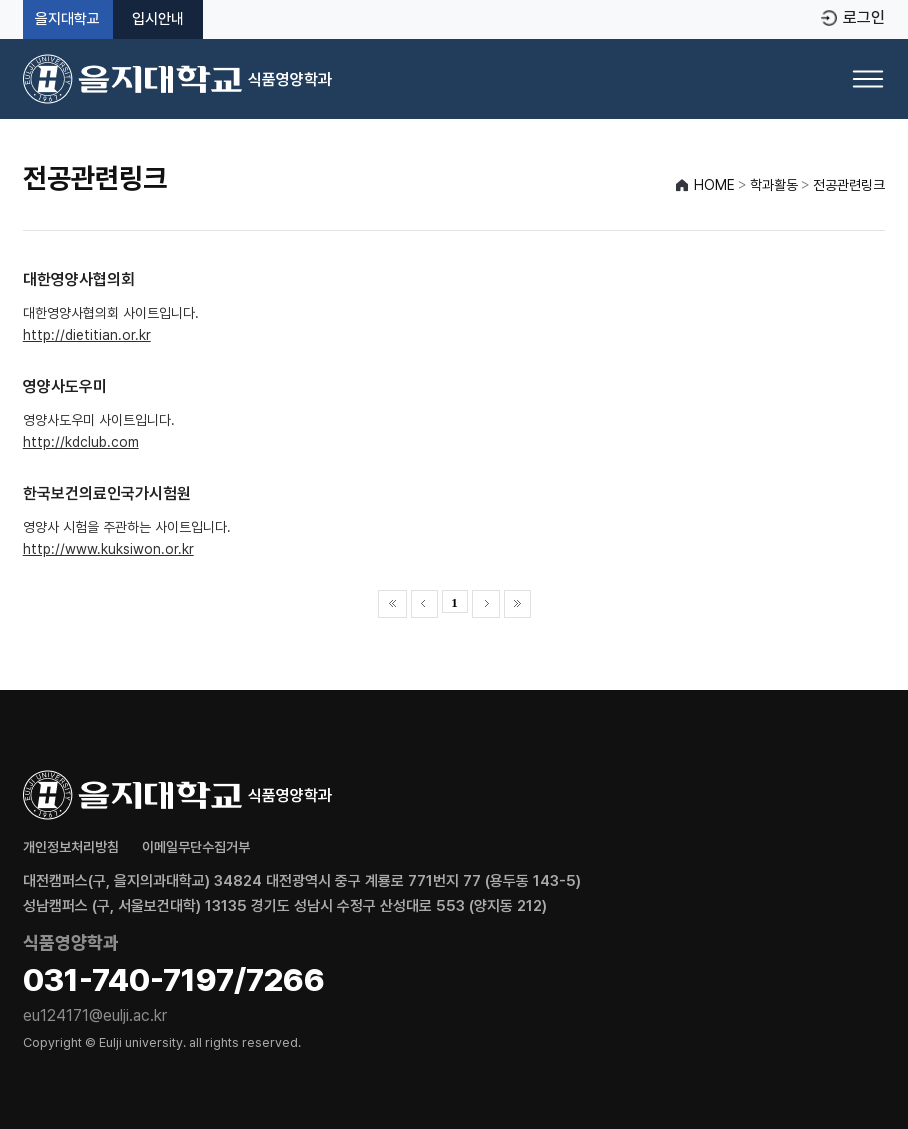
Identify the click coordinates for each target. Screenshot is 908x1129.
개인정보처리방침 (71, 847)
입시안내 (158, 19)
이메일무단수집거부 (196, 847)
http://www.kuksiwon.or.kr (108, 549)
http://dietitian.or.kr (87, 335)
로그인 (864, 18)
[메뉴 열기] (868, 79)
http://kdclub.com (81, 442)
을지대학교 (67, 19)
